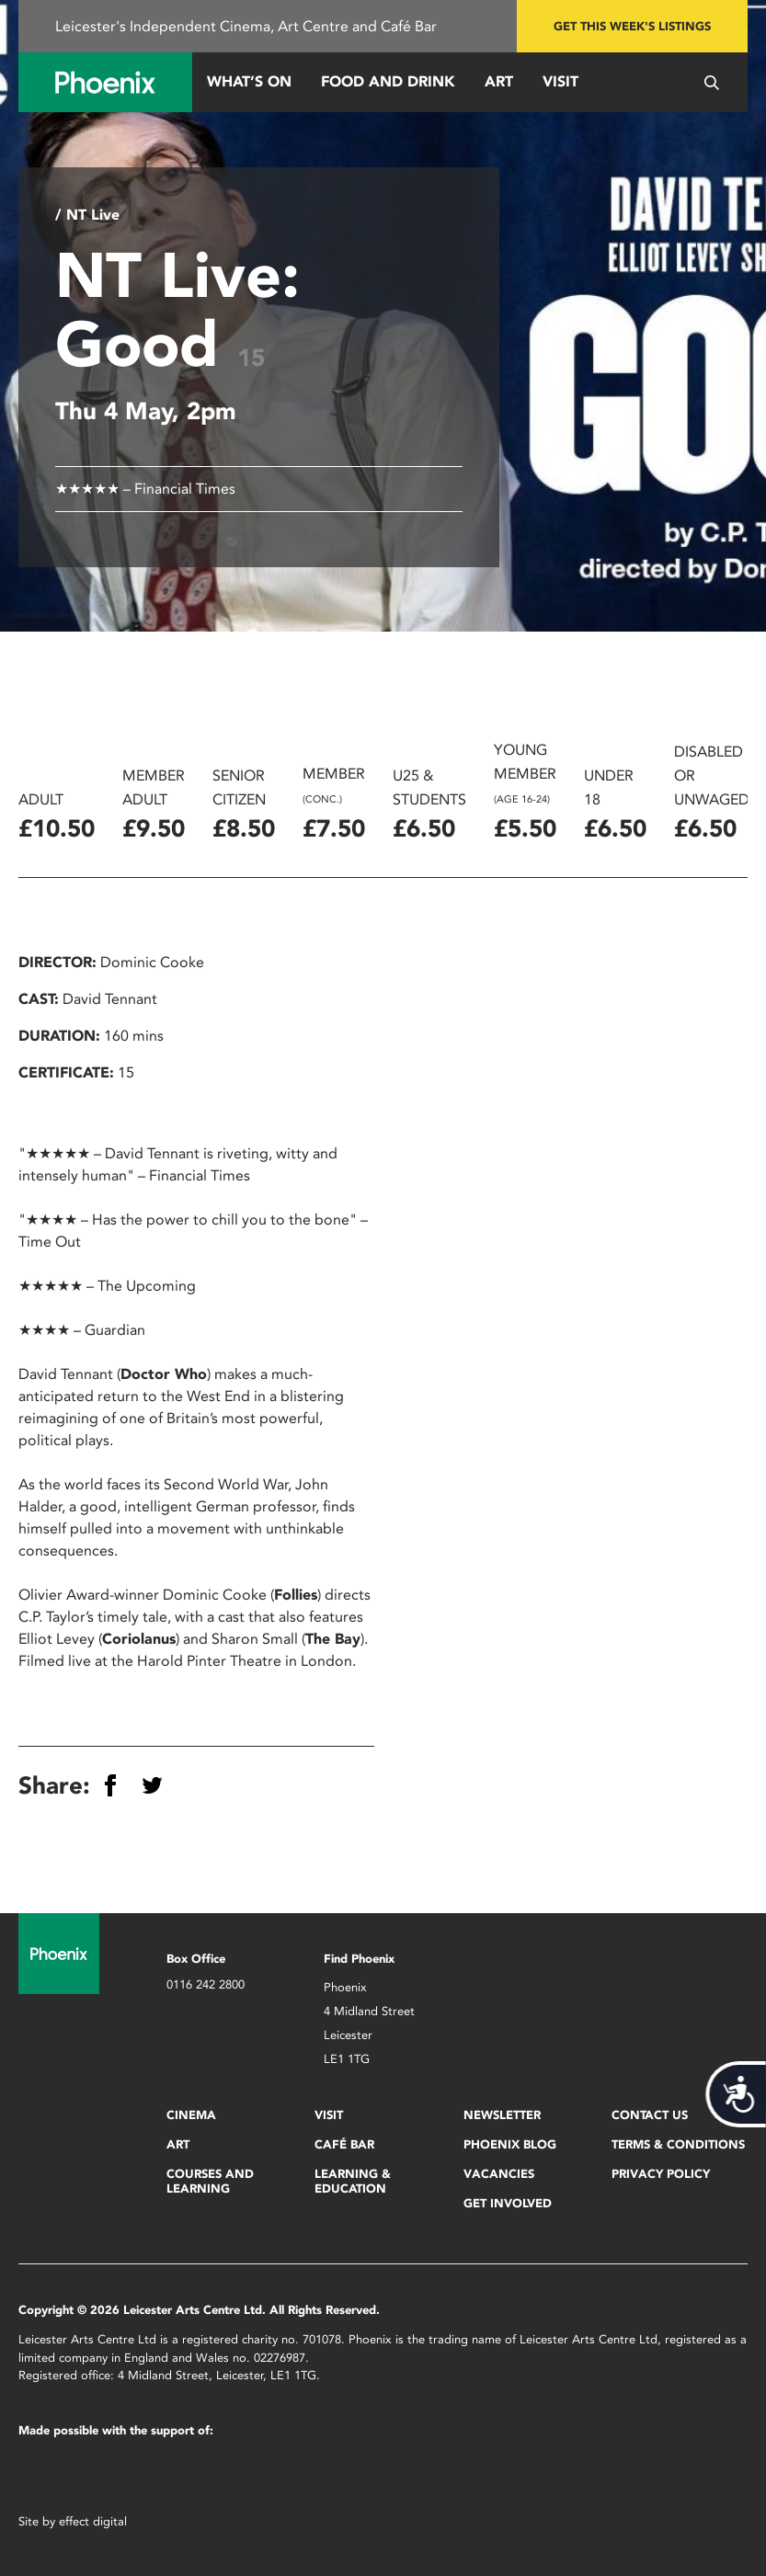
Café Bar (344, 2144)
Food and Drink (388, 81)
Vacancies (498, 2174)
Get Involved (507, 2203)
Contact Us (650, 2115)
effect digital (93, 2521)
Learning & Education (352, 2181)
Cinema (191, 2115)
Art (499, 81)
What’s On (249, 81)
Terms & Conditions (678, 2144)
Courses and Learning (210, 2181)
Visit (560, 81)
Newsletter (502, 2115)
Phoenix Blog (509, 2144)
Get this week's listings (632, 26)
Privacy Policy (661, 2174)
